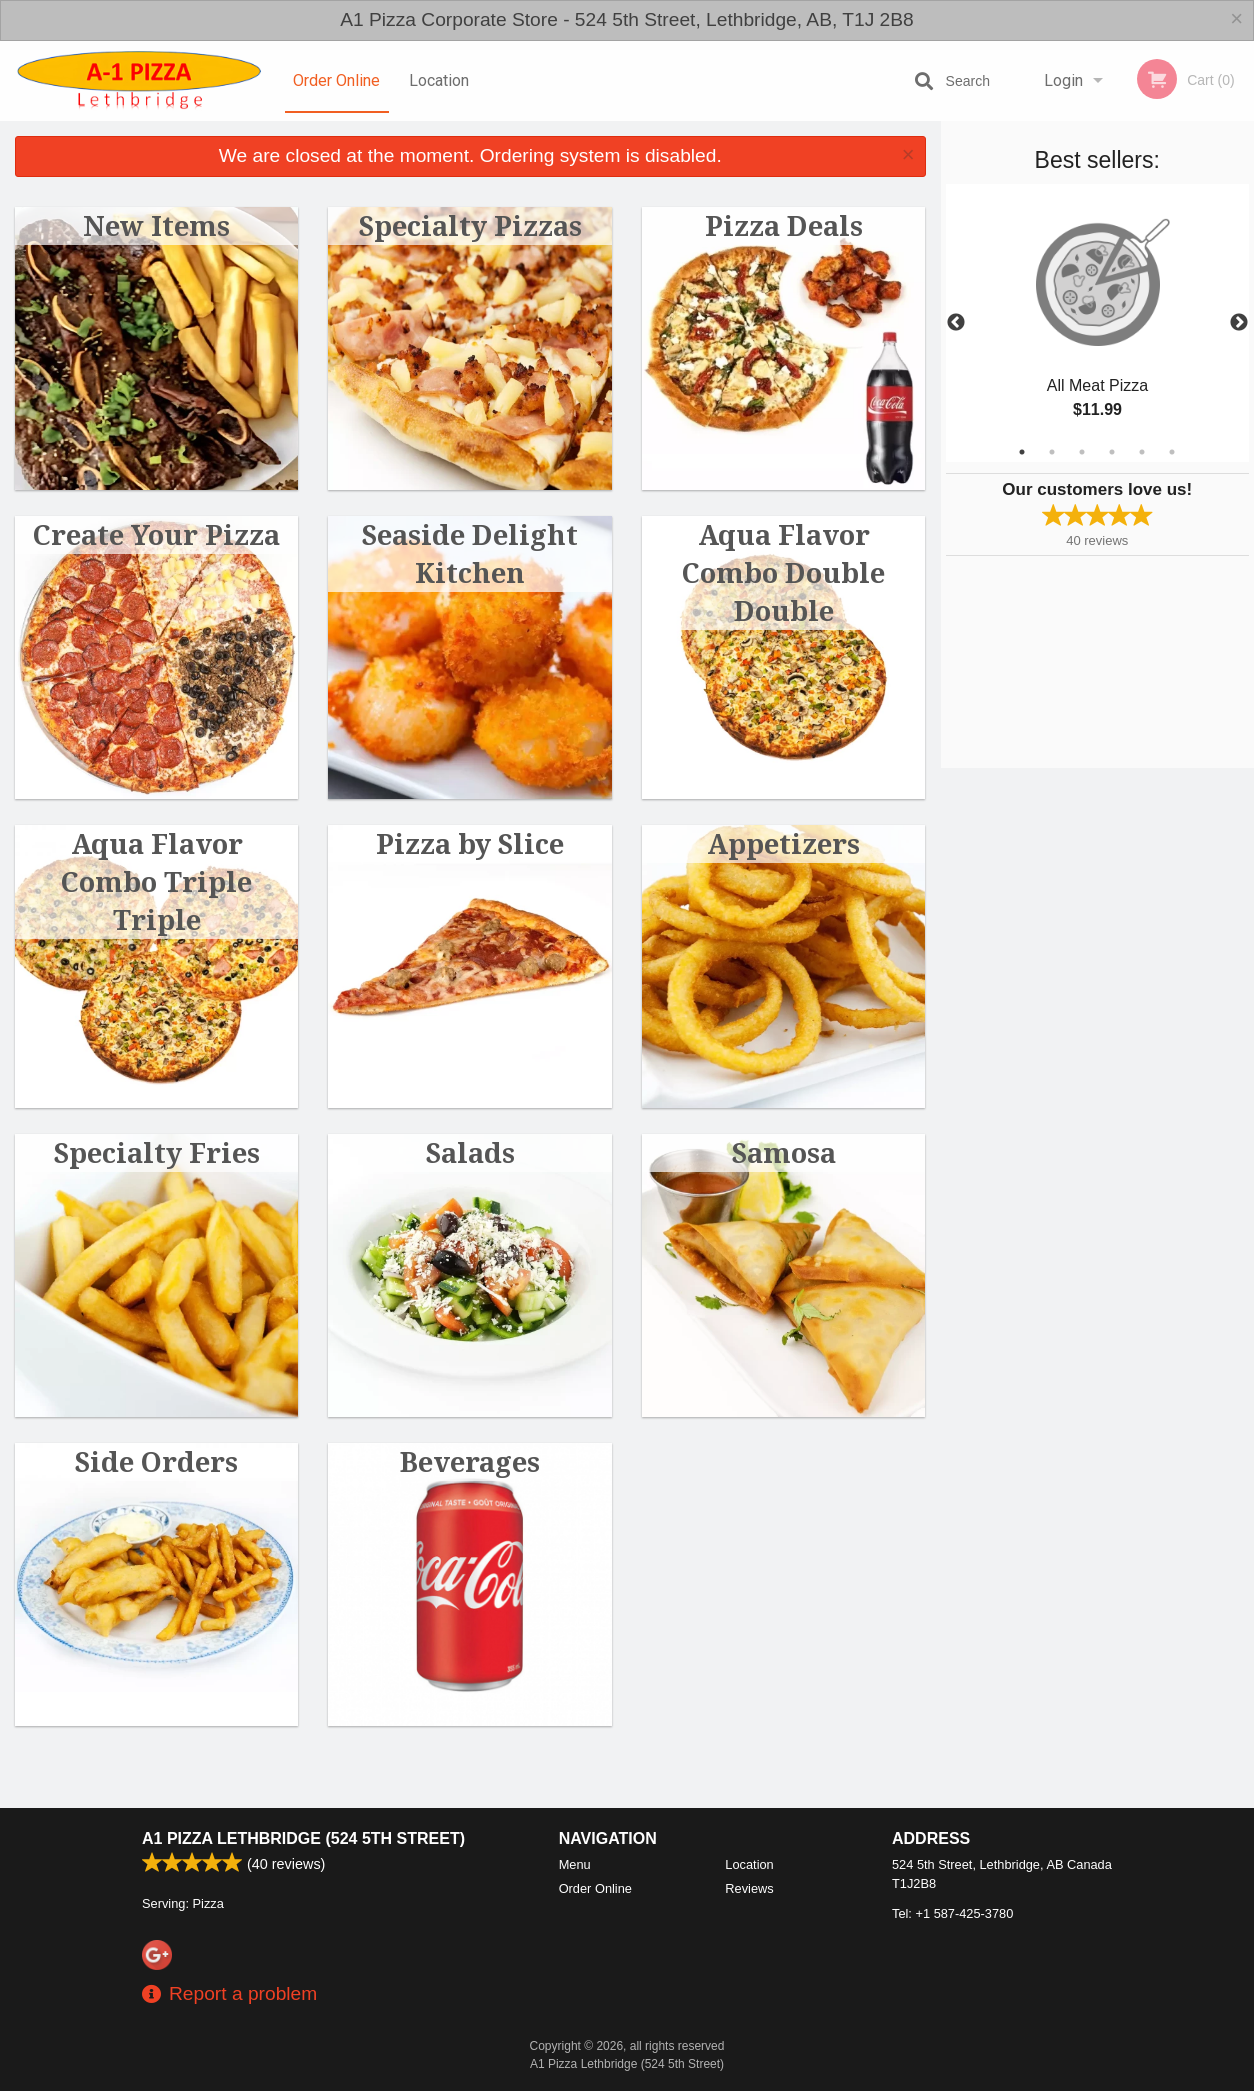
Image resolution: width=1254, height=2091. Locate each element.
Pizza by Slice (470, 843)
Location (439, 80)
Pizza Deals (784, 225)
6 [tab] (1172, 452)
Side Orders (156, 1461)
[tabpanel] (1098, 323)
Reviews (749, 1888)
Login (1063, 80)
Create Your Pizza (156, 534)
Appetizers (783, 843)
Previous (956, 323)
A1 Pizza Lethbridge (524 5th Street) (303, 1838)
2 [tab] (1052, 452)
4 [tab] (1112, 452)
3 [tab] (1082, 452)
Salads (470, 1152)
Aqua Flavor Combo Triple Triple (156, 881)
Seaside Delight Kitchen (470, 553)
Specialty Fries (157, 1152)
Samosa (784, 1152)
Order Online (336, 80)
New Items (156, 225)
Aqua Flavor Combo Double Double (783, 572)
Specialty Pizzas (470, 225)
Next (1239, 323)
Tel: (952, 1913)
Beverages (470, 1461)
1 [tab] (1022, 452)
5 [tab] (1142, 452)
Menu (575, 1864)
